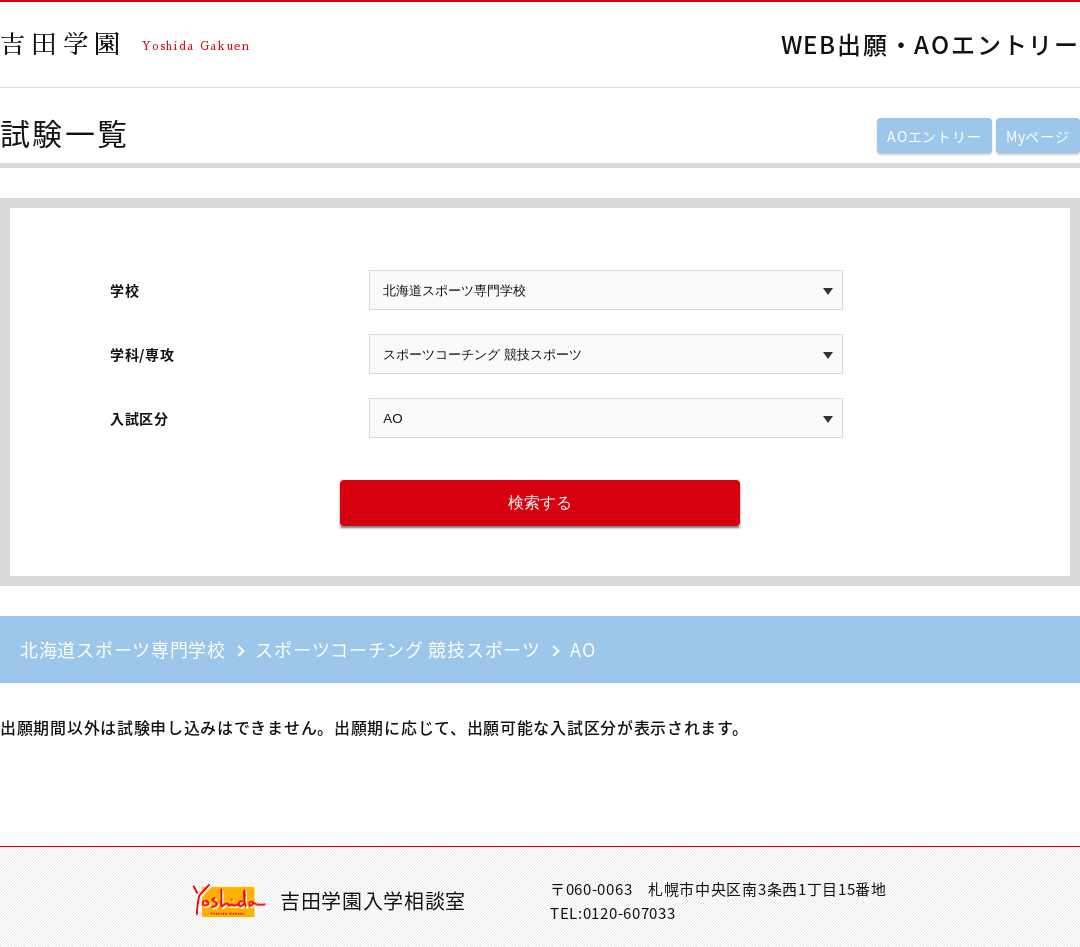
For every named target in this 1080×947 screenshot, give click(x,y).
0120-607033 (629, 913)
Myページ (1038, 136)
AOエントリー (934, 136)
